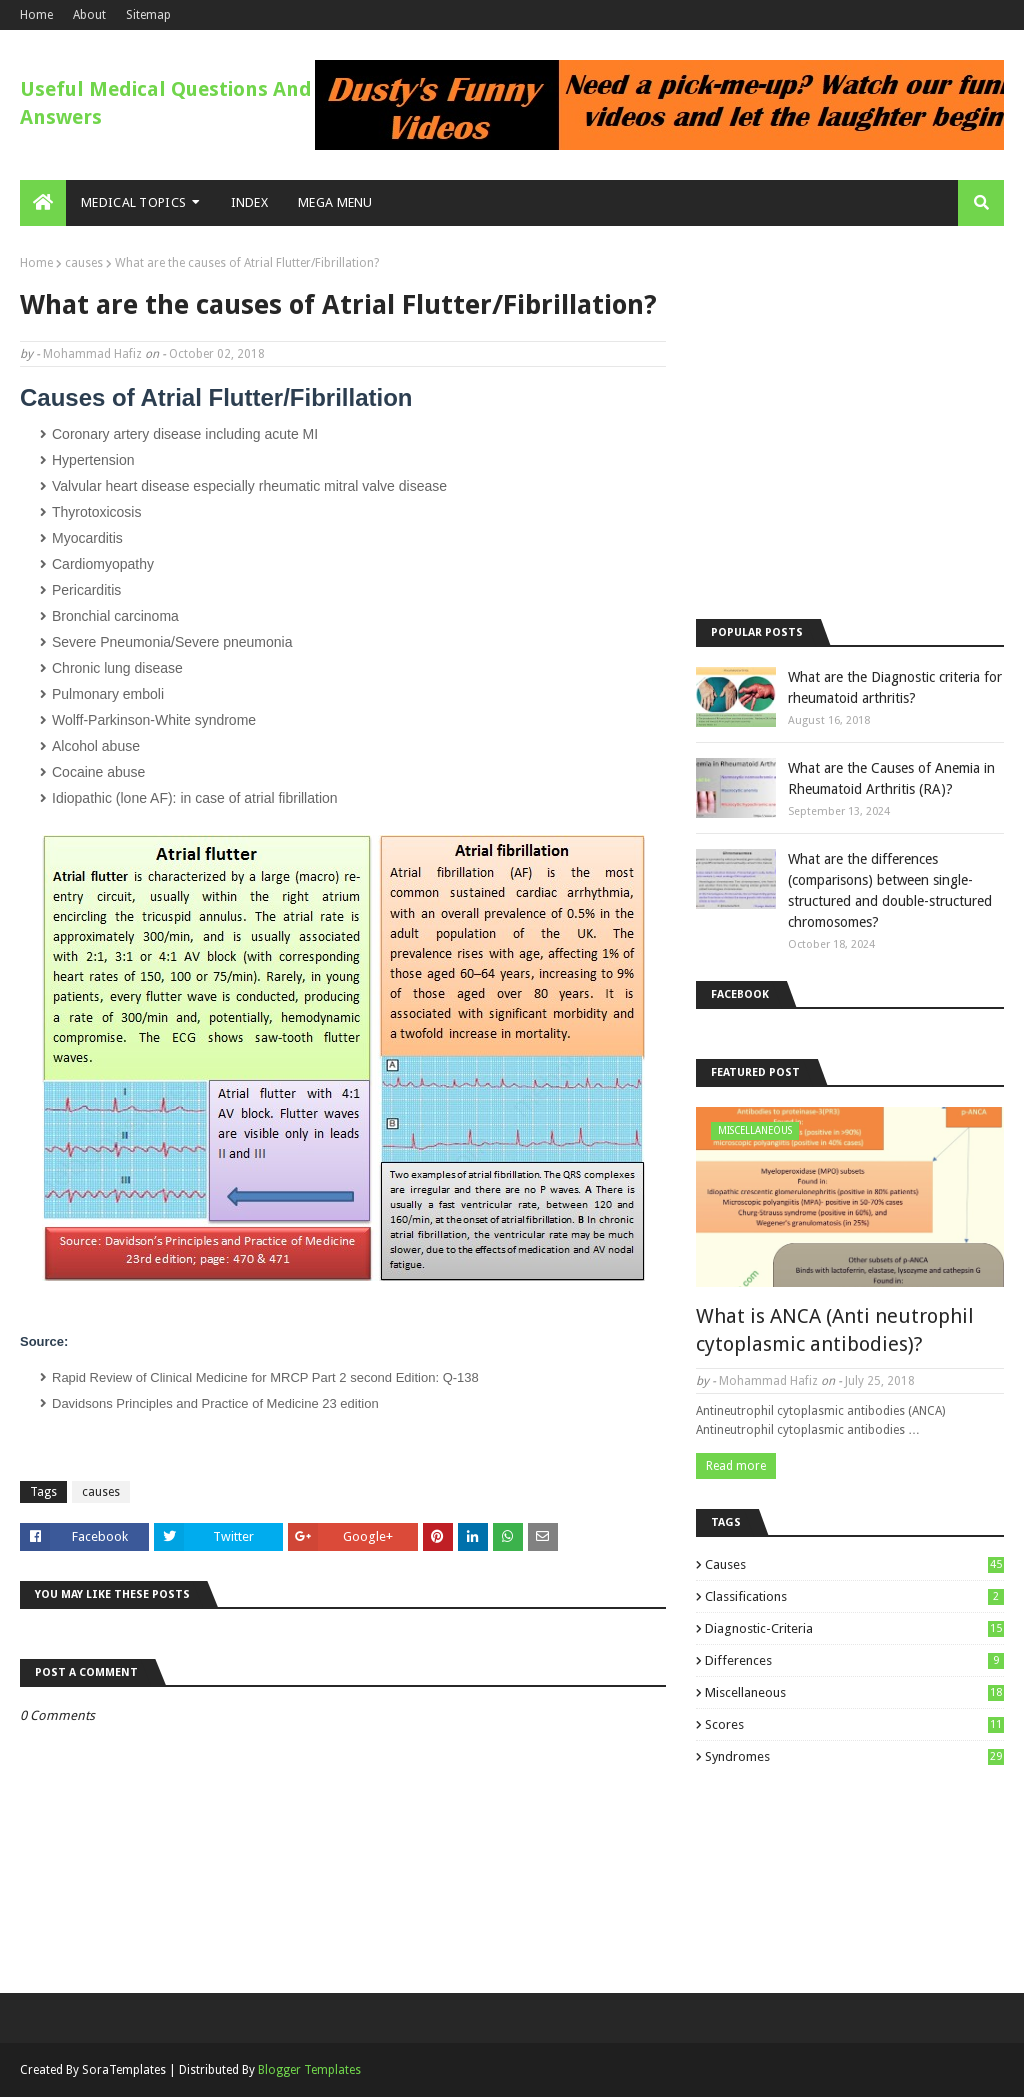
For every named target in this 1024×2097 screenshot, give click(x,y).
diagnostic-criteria (854, 1628)
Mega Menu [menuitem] (335, 202)
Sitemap (148, 15)
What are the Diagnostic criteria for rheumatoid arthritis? (895, 687)
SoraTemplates (124, 2070)
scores (854, 1724)
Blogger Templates (309, 2070)
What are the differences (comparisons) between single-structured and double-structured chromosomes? (890, 890)
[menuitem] (43, 203)
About (89, 15)
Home (36, 15)
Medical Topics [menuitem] (133, 202)
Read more (736, 1466)
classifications (854, 1596)
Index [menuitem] (250, 202)
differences (854, 1660)
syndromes (854, 1756)
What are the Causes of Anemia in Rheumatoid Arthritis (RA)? (891, 778)
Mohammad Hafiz (92, 354)
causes (84, 263)
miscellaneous (854, 1692)
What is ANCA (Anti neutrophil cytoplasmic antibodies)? (835, 1330)
